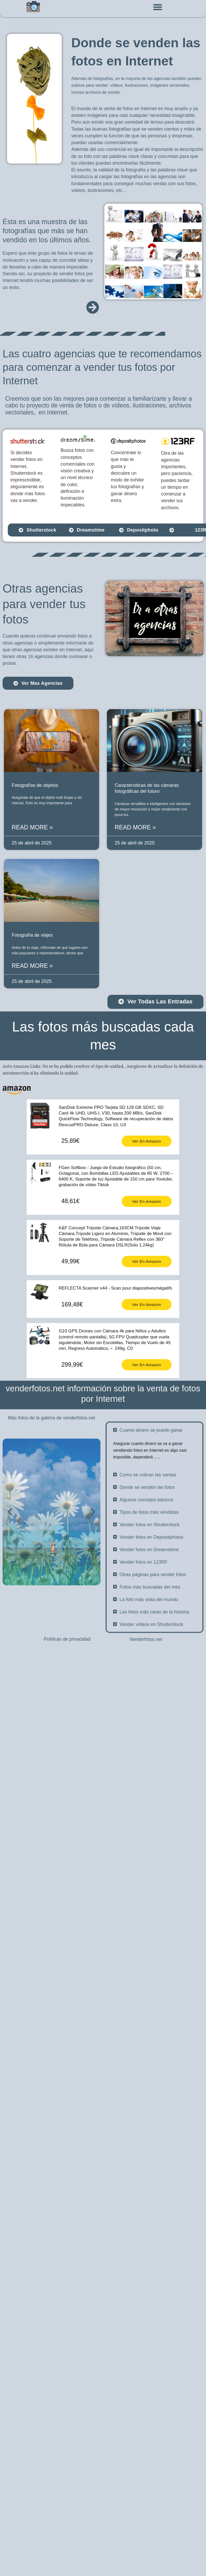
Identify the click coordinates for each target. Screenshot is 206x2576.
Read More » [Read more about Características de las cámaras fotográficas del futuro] (135, 827)
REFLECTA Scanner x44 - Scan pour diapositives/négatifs (115, 1288)
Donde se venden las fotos (147, 1633)
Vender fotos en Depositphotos (151, 1683)
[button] (157, 7)
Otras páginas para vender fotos (153, 1720)
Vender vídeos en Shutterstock (151, 1770)
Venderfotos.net (145, 1639)
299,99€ (72, 1364)
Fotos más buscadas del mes (150, 1732)
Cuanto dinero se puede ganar (151, 1575)
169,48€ (72, 1304)
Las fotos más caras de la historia (154, 1757)
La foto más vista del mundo (149, 1745)
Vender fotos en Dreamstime (149, 1695)
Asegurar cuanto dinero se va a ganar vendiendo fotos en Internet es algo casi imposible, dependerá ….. (150, 1596)
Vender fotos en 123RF (144, 1707)
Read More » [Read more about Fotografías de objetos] (32, 827)
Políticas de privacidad (67, 1639)
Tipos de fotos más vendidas (149, 1658)
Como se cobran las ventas (148, 1620)
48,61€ (70, 1201)
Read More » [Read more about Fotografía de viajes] (32, 965)
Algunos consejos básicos (146, 1645)
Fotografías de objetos (35, 785)
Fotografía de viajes (32, 935)
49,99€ (70, 1261)
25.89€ (70, 1140)
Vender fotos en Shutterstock (150, 1670)
